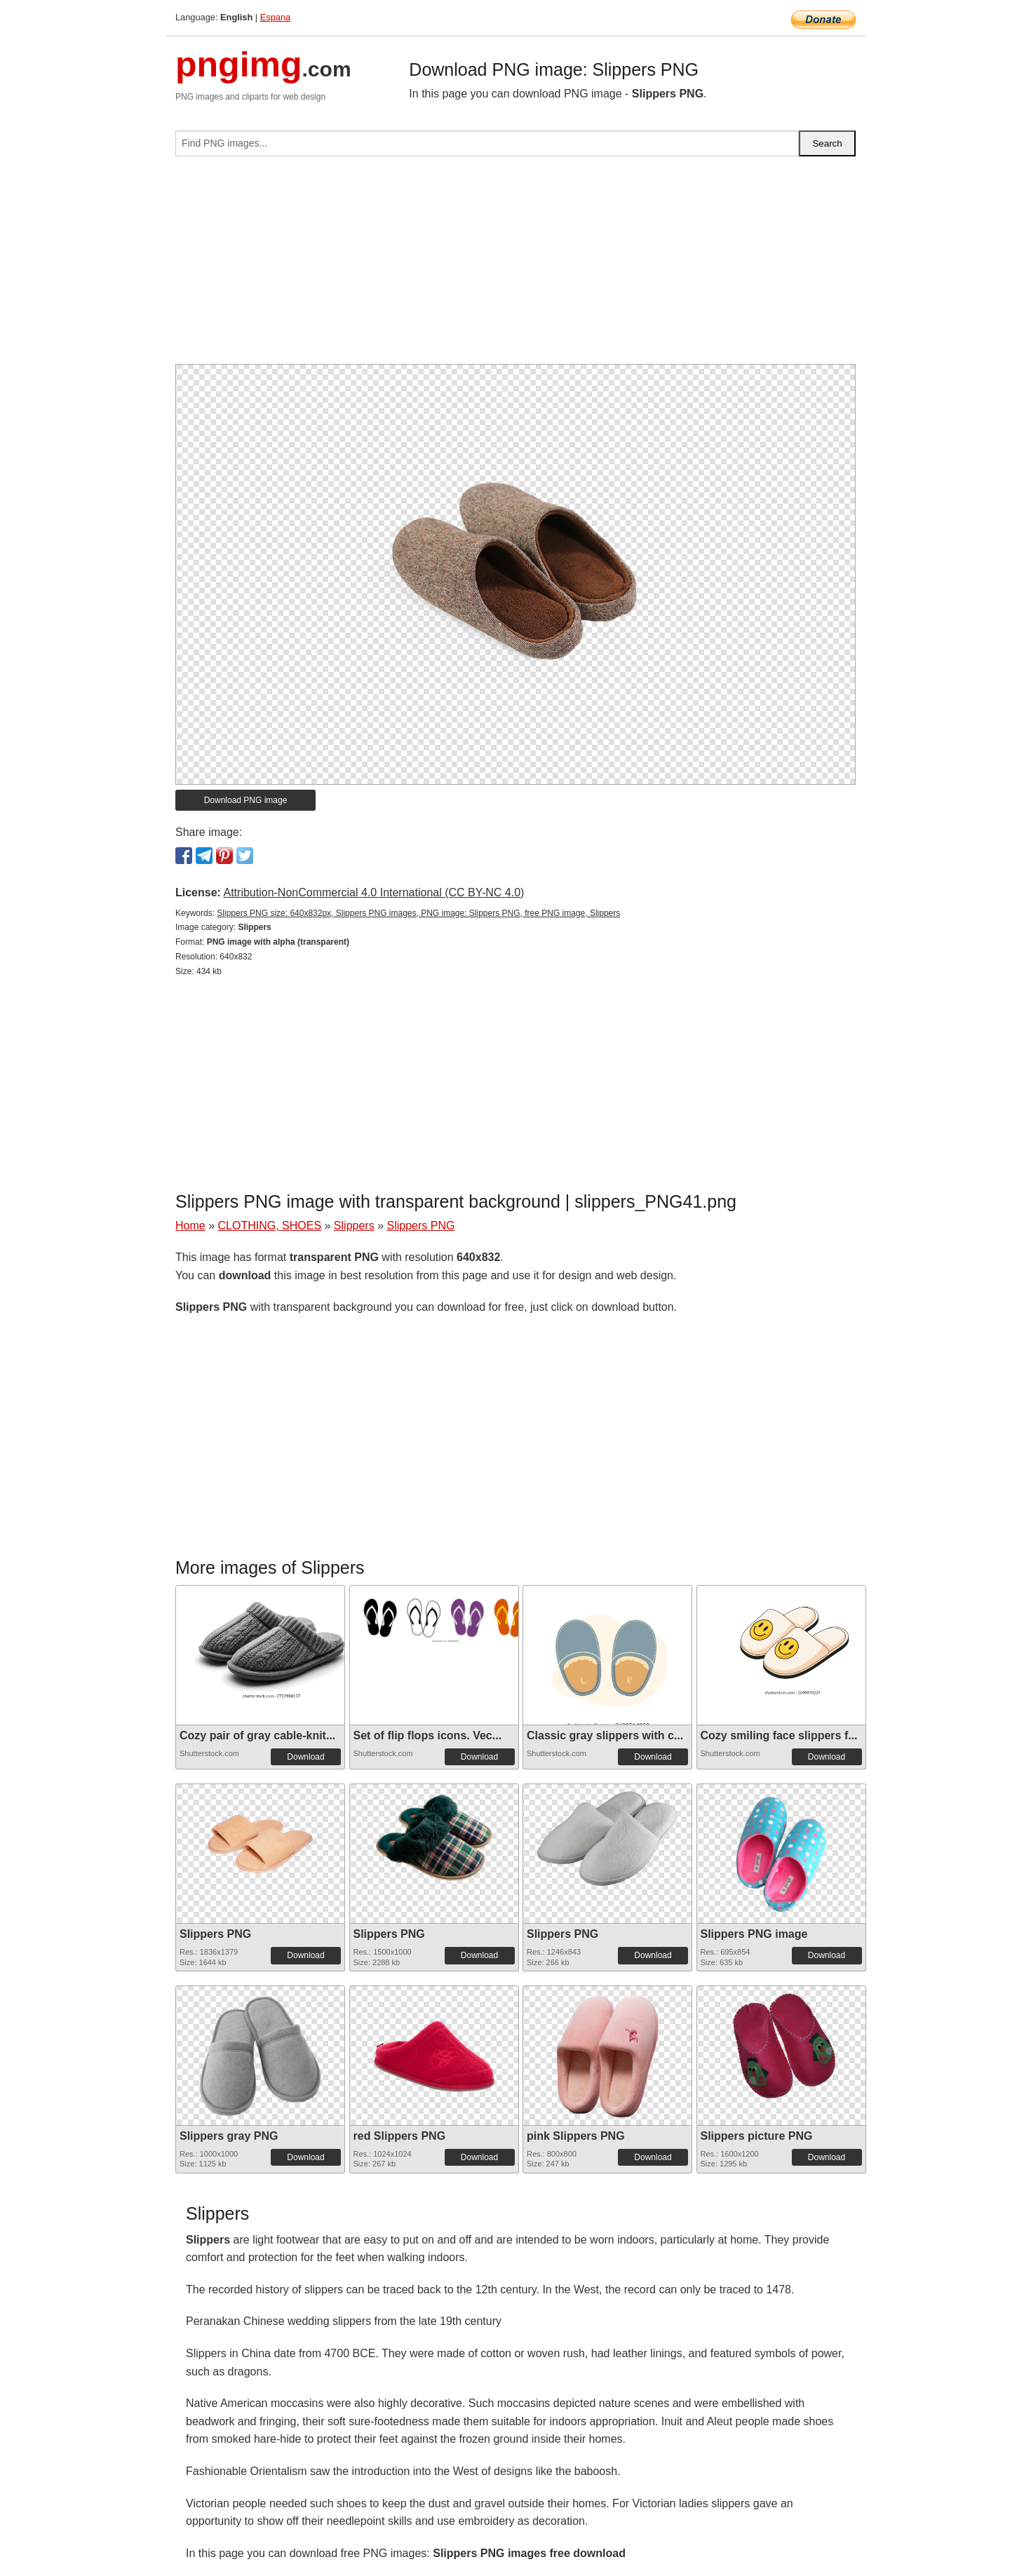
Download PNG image (246, 800)
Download (305, 1757)
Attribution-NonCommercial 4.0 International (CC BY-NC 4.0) (373, 892)
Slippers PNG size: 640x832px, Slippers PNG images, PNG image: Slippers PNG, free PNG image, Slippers (418, 913)
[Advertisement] (515, 266)
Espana (275, 17)
